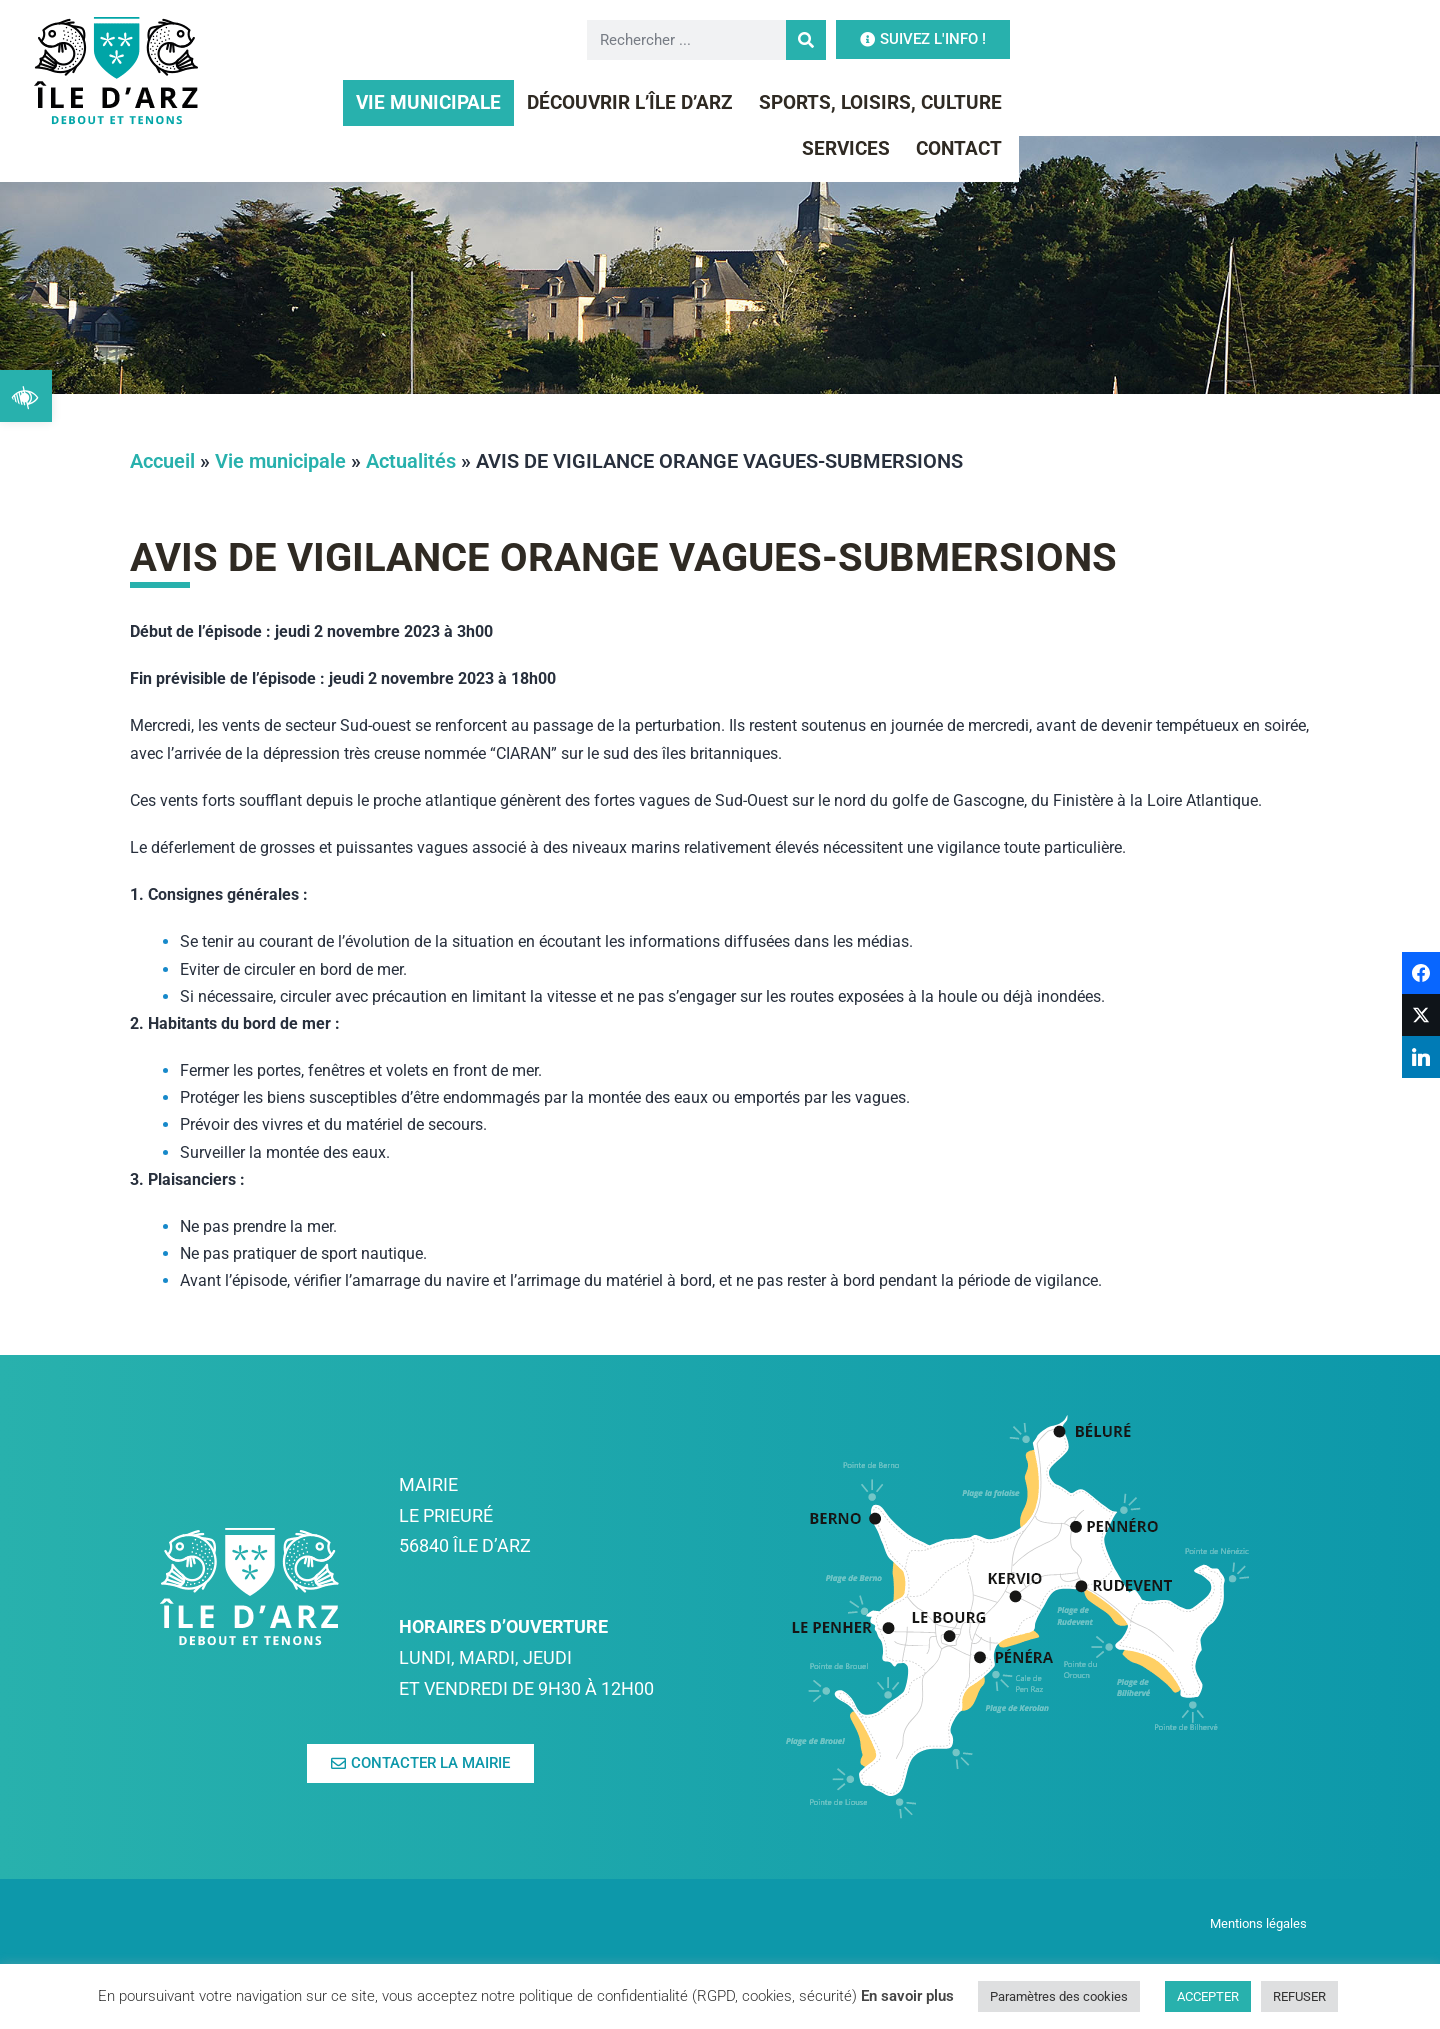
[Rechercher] (1107, 40)
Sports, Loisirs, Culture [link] (955, 102)
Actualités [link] (411, 461)
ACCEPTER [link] (1208, 1996)
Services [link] (1147, 102)
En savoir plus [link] (907, 1996)
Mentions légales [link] (1260, 1923)
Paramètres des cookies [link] (1059, 1996)
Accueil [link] (162, 461)
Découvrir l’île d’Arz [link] (705, 102)
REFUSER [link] (1299, 1996)
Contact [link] (1260, 102)
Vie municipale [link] (503, 102)
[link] (26, 396)
